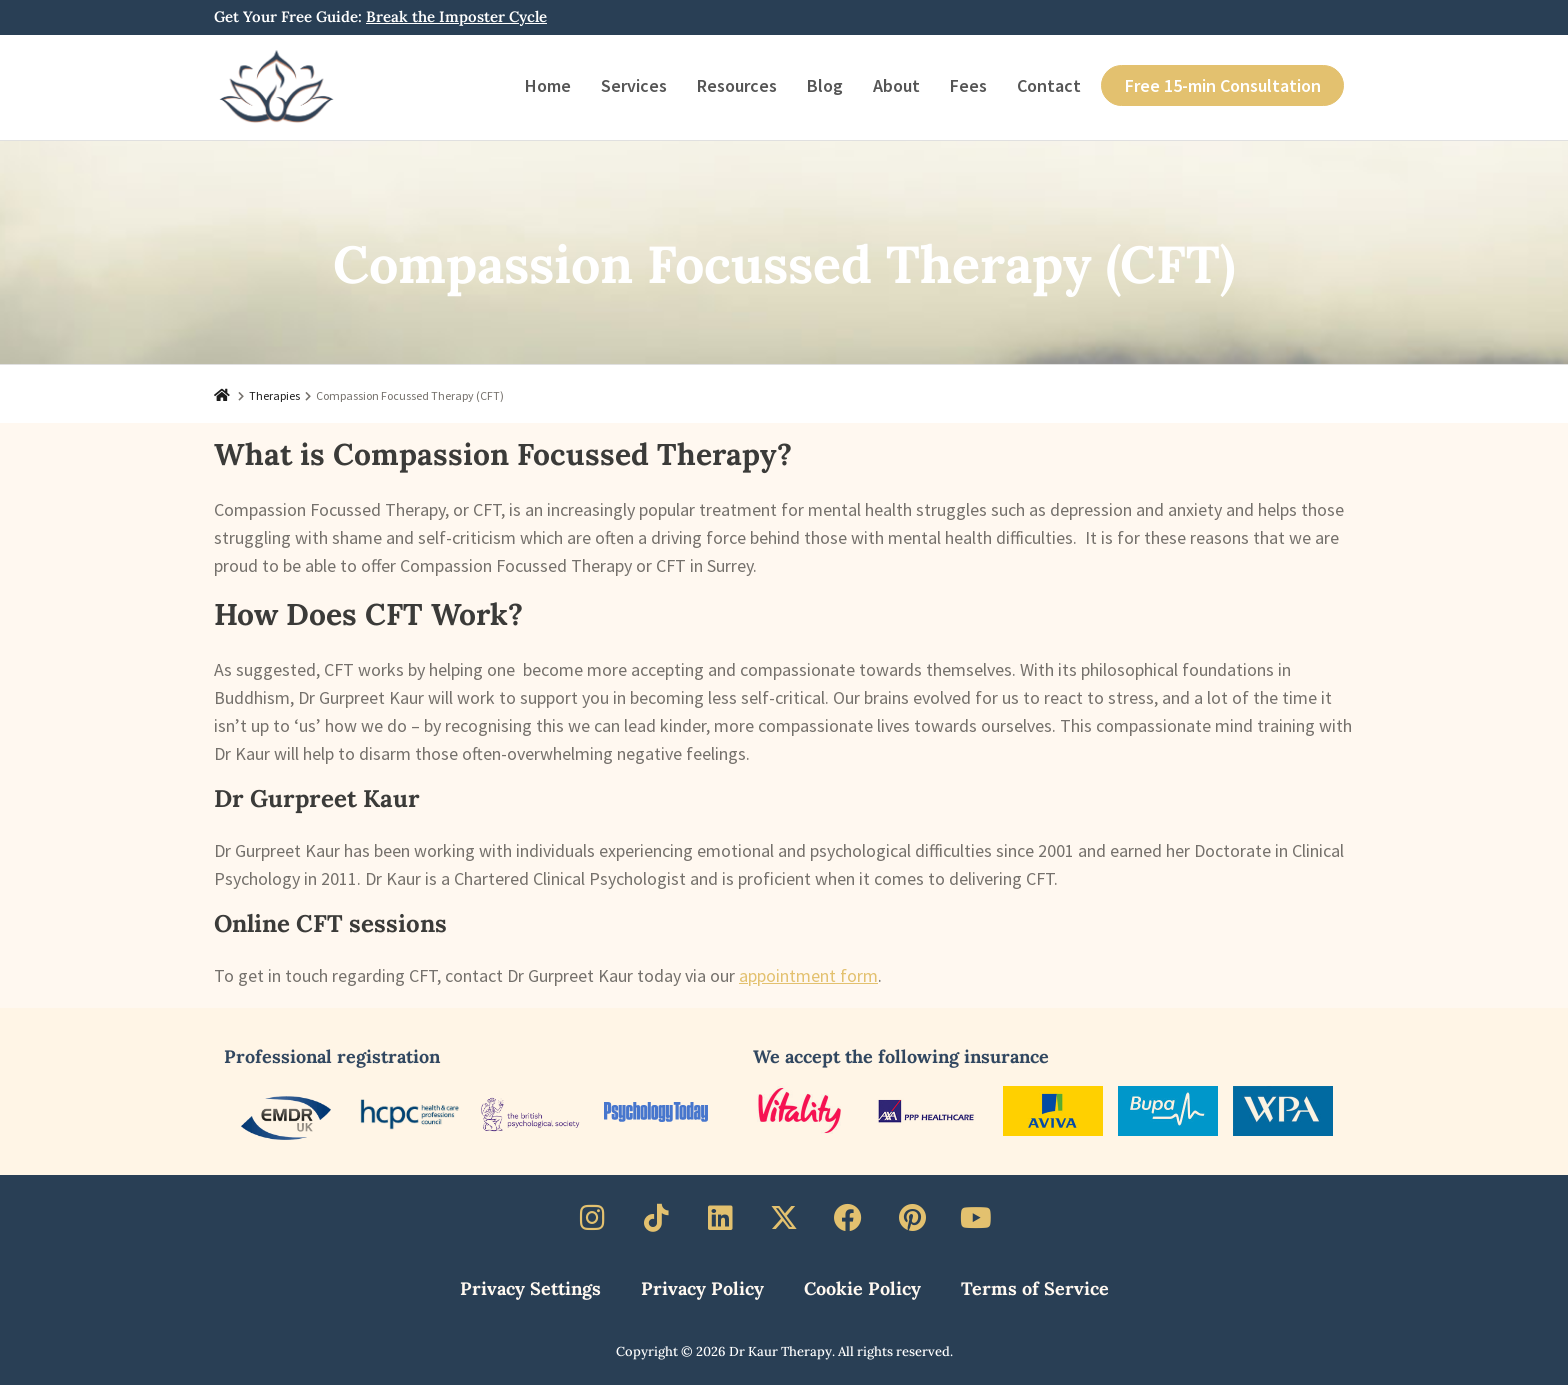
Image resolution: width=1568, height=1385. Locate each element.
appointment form (808, 975)
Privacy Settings (530, 1288)
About (896, 85)
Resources (737, 85)
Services (634, 85)
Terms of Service (1035, 1288)
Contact (1049, 85)
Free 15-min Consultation (1223, 85)
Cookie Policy (862, 1288)
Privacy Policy (702, 1288)
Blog (825, 85)
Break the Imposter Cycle (456, 16)
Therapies (274, 395)
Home (548, 85)
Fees (968, 85)
